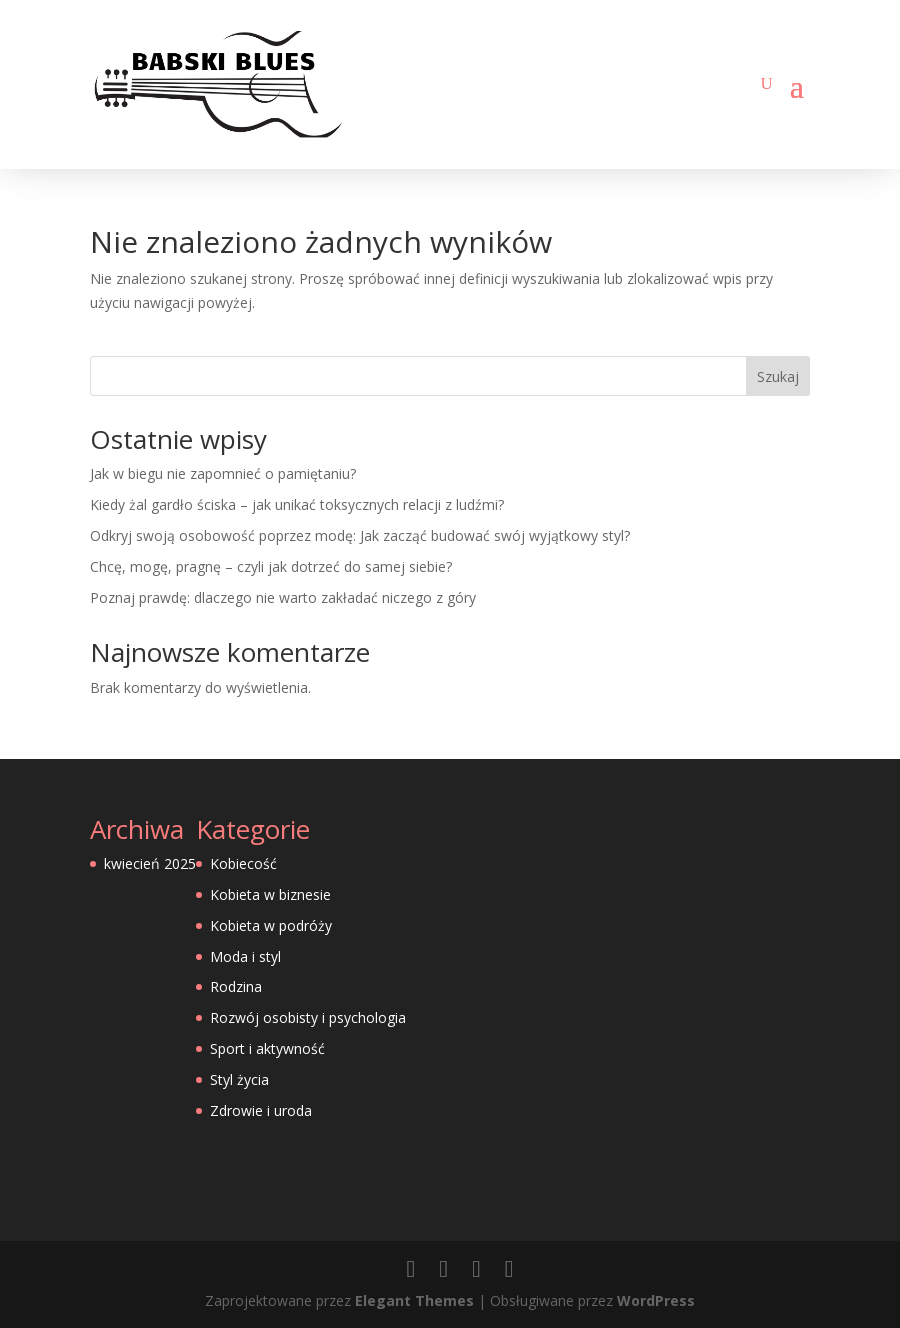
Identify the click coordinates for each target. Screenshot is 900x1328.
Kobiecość (243, 863)
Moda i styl (245, 956)
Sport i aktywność (267, 1048)
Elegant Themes (414, 1300)
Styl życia (239, 1079)
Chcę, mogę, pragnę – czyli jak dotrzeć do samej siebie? (271, 566)
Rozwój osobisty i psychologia (308, 1017)
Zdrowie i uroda (261, 1110)
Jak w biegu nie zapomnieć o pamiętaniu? (223, 473)
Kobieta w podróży (271, 925)
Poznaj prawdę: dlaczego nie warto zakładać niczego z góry (283, 597)
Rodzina (236, 986)
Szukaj (778, 376)
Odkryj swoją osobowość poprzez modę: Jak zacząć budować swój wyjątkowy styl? (360, 535)
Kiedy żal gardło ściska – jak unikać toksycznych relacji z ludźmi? (297, 504)
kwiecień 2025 (150, 863)
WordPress (656, 1300)
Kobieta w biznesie (270, 894)
